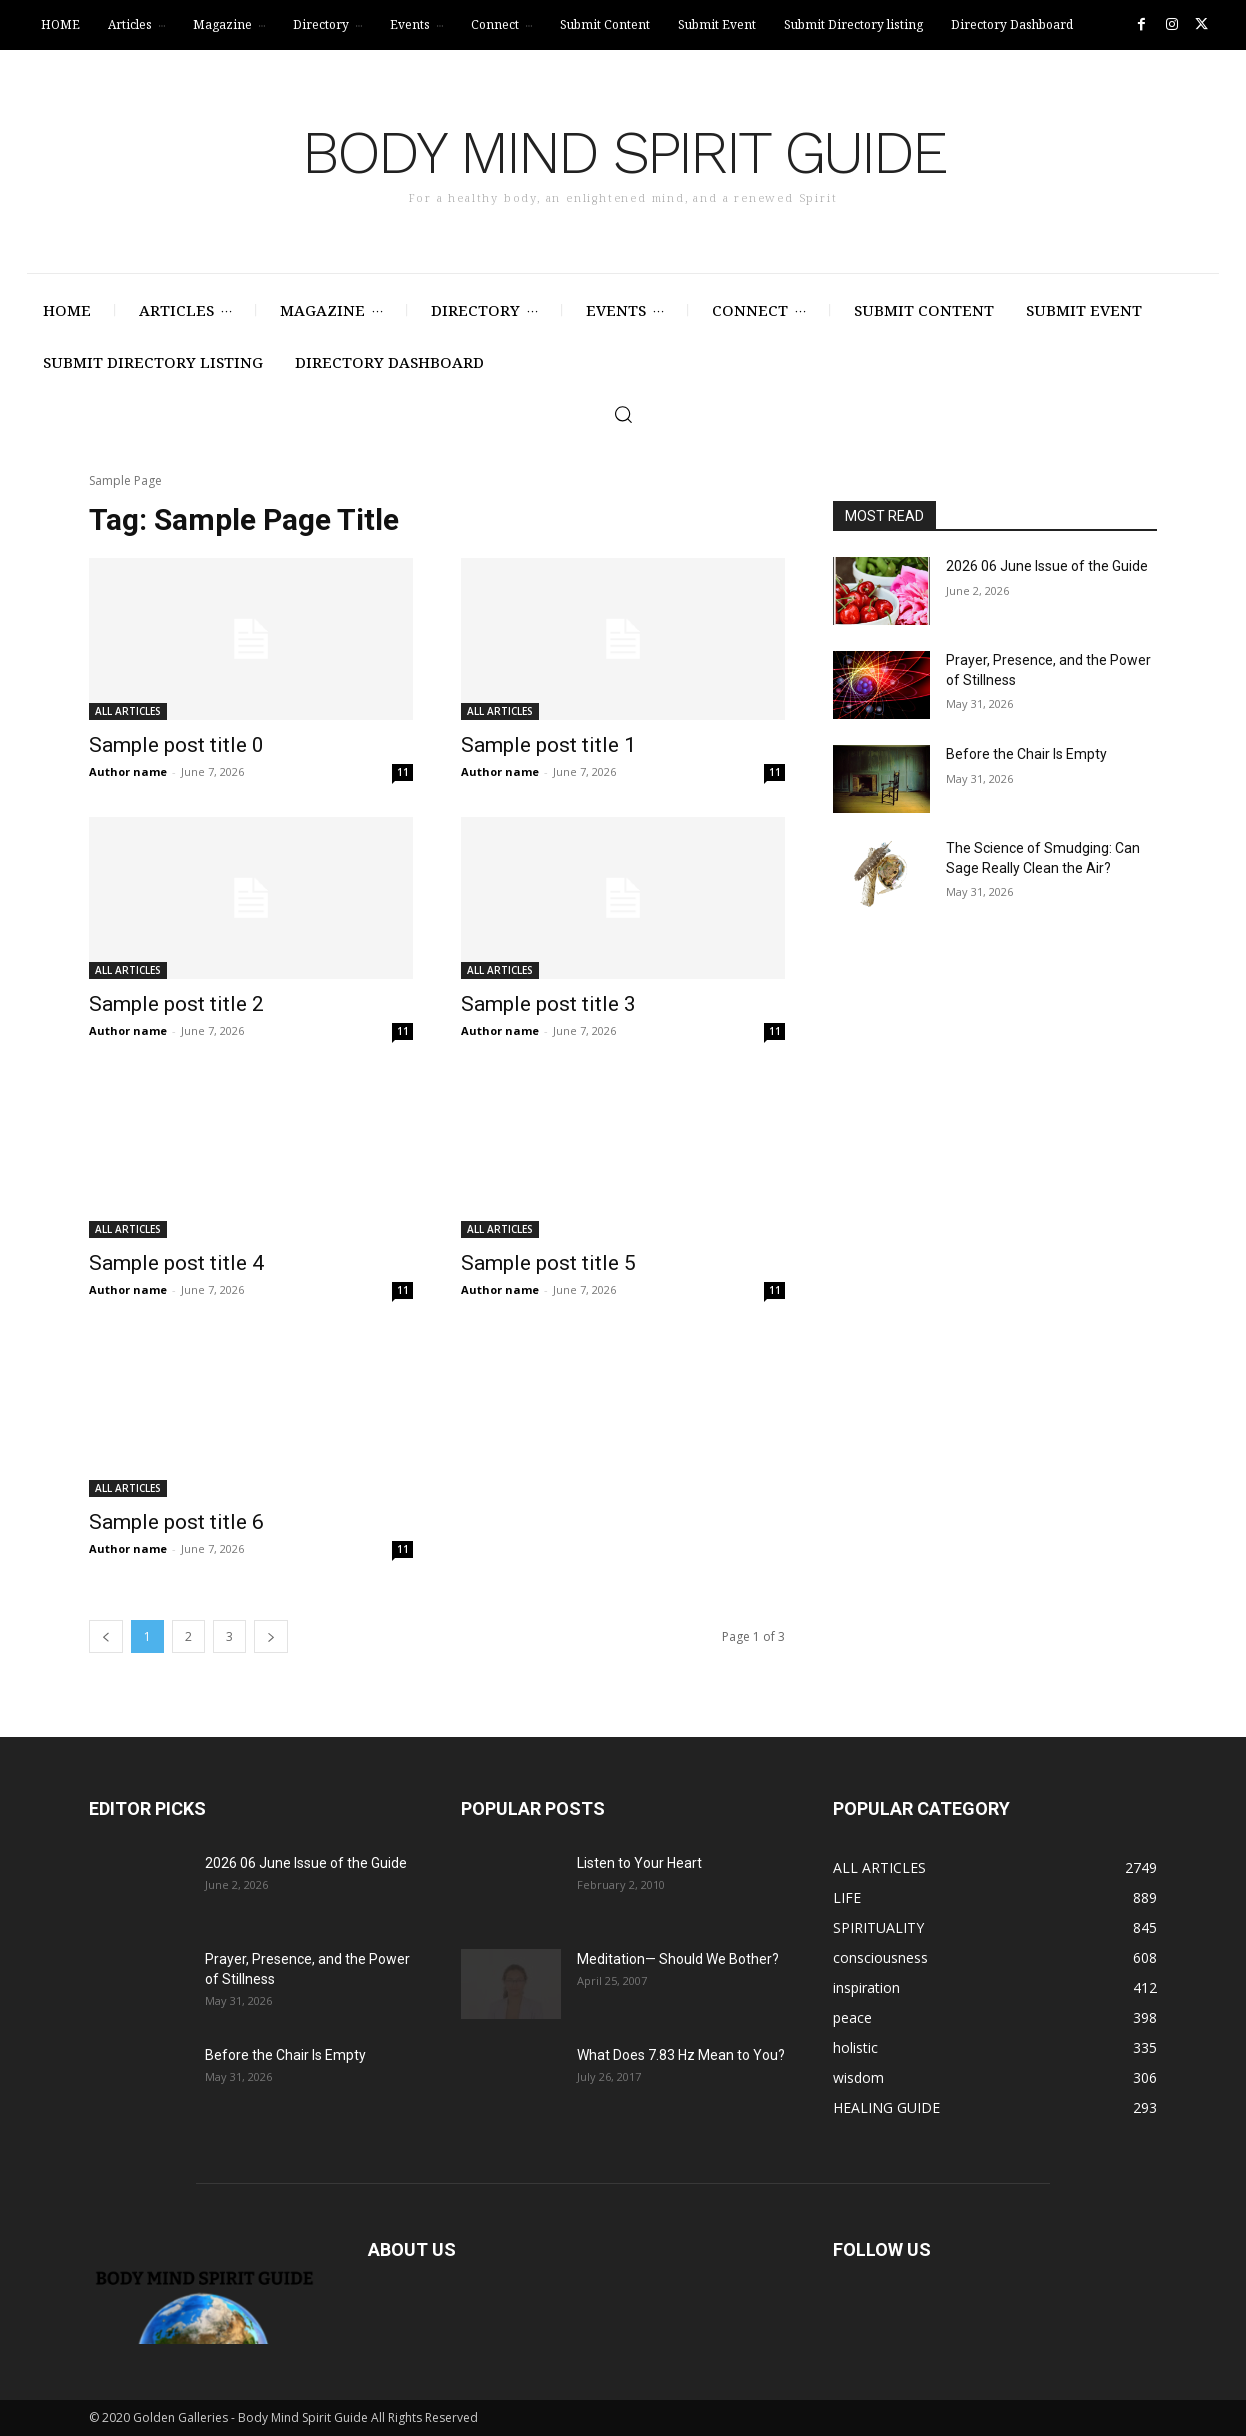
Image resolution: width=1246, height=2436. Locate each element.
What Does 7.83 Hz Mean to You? (681, 2055)
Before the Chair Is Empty (1026, 754)
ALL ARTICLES (128, 711)
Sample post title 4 (176, 1263)
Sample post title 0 (176, 745)
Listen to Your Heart (639, 1863)
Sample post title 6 (176, 1522)
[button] (623, 414)
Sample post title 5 (548, 1263)
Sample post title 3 (548, 1004)
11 (403, 772)
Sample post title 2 (176, 1004)
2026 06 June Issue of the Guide (1047, 566)
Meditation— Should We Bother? (678, 1959)
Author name (128, 771)
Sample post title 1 (548, 745)
